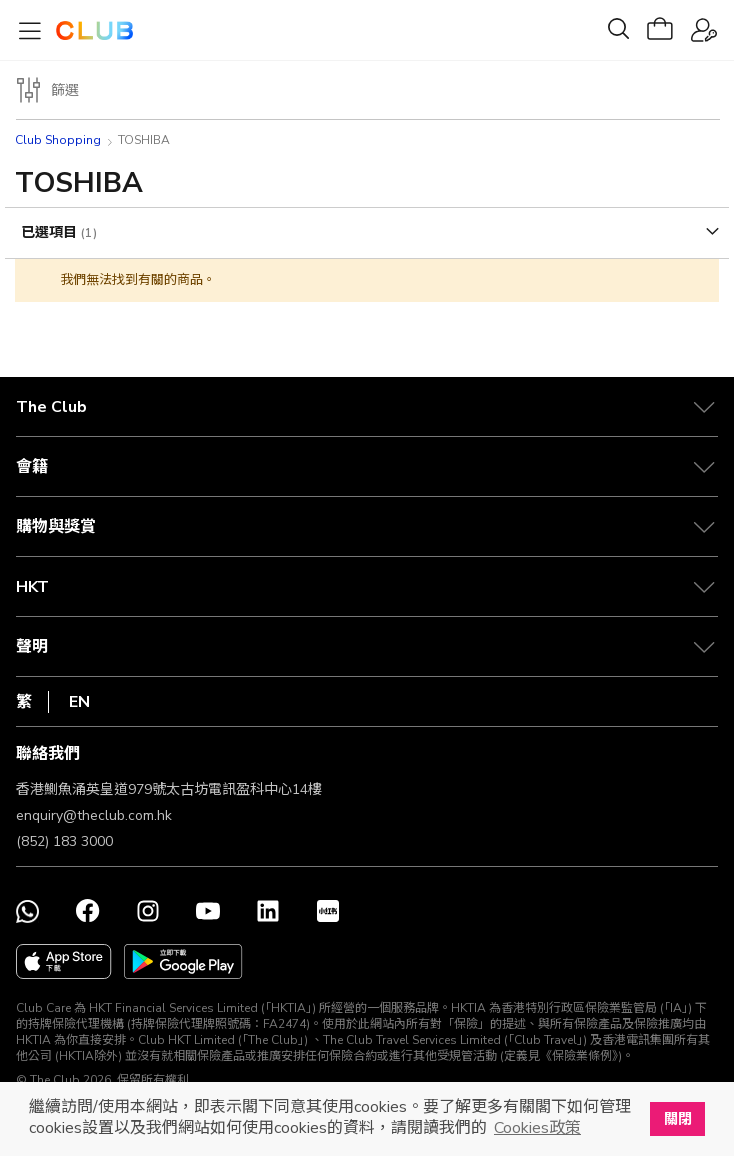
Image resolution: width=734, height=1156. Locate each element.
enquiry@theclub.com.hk (94, 815)
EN (79, 702)
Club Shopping (58, 140)
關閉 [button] (678, 1119)
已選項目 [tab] (51, 232)
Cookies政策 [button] (537, 1128)
